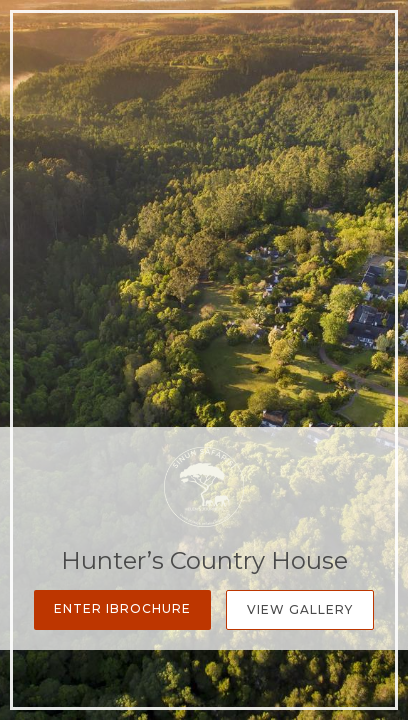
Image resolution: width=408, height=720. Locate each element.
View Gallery (300, 609)
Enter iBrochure (122, 608)
